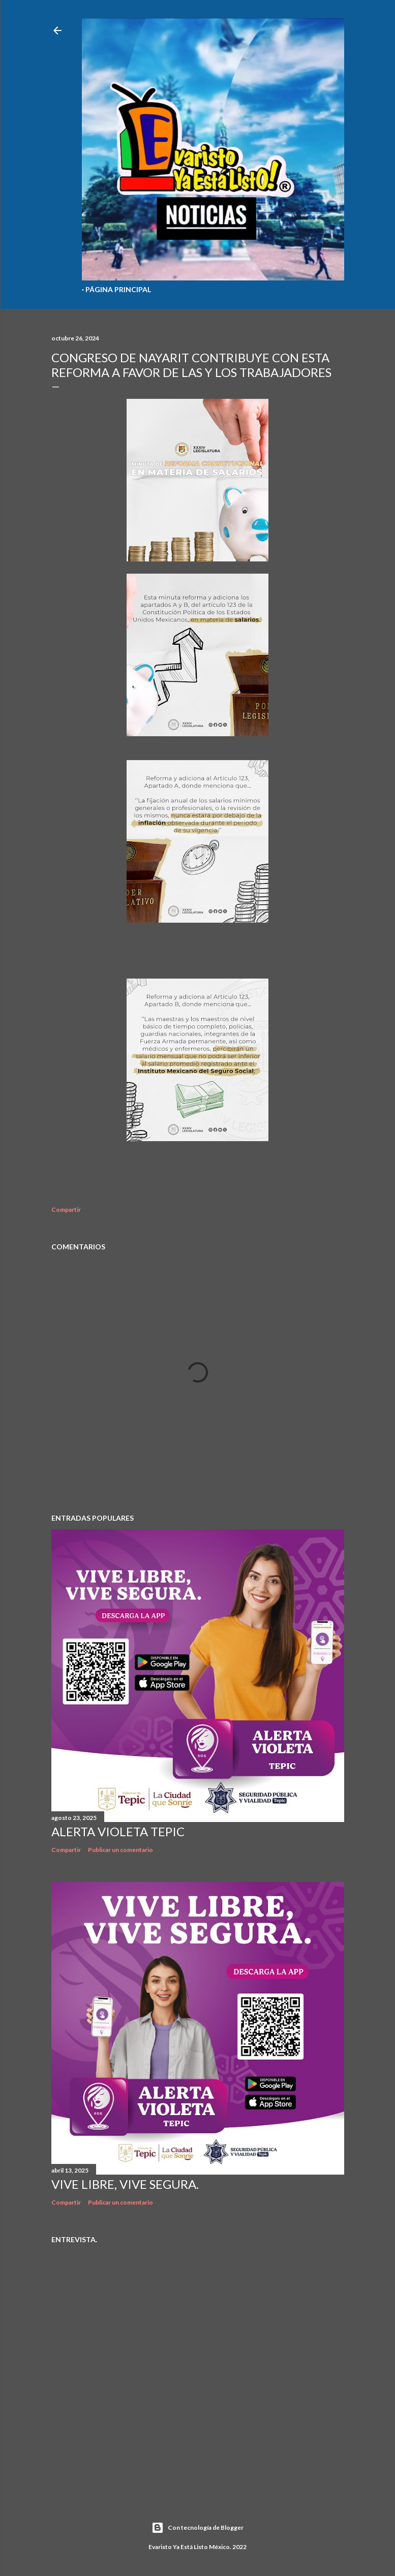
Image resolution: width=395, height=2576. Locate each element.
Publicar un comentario (120, 1850)
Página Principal (118, 289)
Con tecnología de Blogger (197, 2528)
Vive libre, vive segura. (125, 2184)
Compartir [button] (66, 1209)
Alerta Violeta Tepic (118, 1831)
